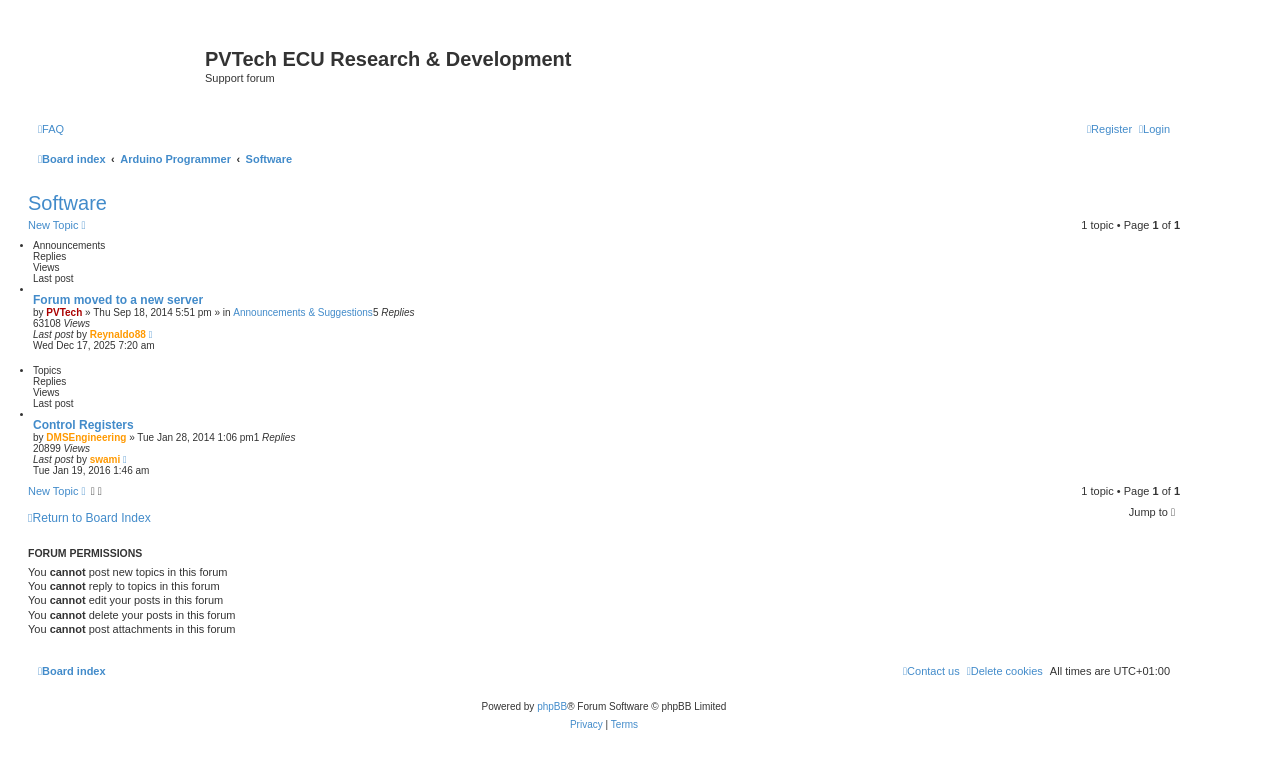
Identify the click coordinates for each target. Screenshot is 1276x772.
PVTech (64, 312)
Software (67, 203)
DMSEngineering (86, 437)
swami (105, 459)
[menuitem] (51, 129)
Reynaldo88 (118, 334)
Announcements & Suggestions (303, 312)
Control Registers (83, 425)
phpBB (552, 706)
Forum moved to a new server (118, 300)
